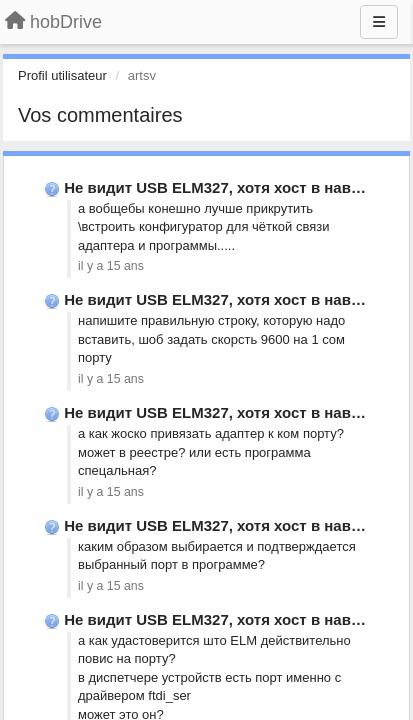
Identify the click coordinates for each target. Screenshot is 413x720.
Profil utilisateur (62, 75)
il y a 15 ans (111, 266)
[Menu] (379, 22)
